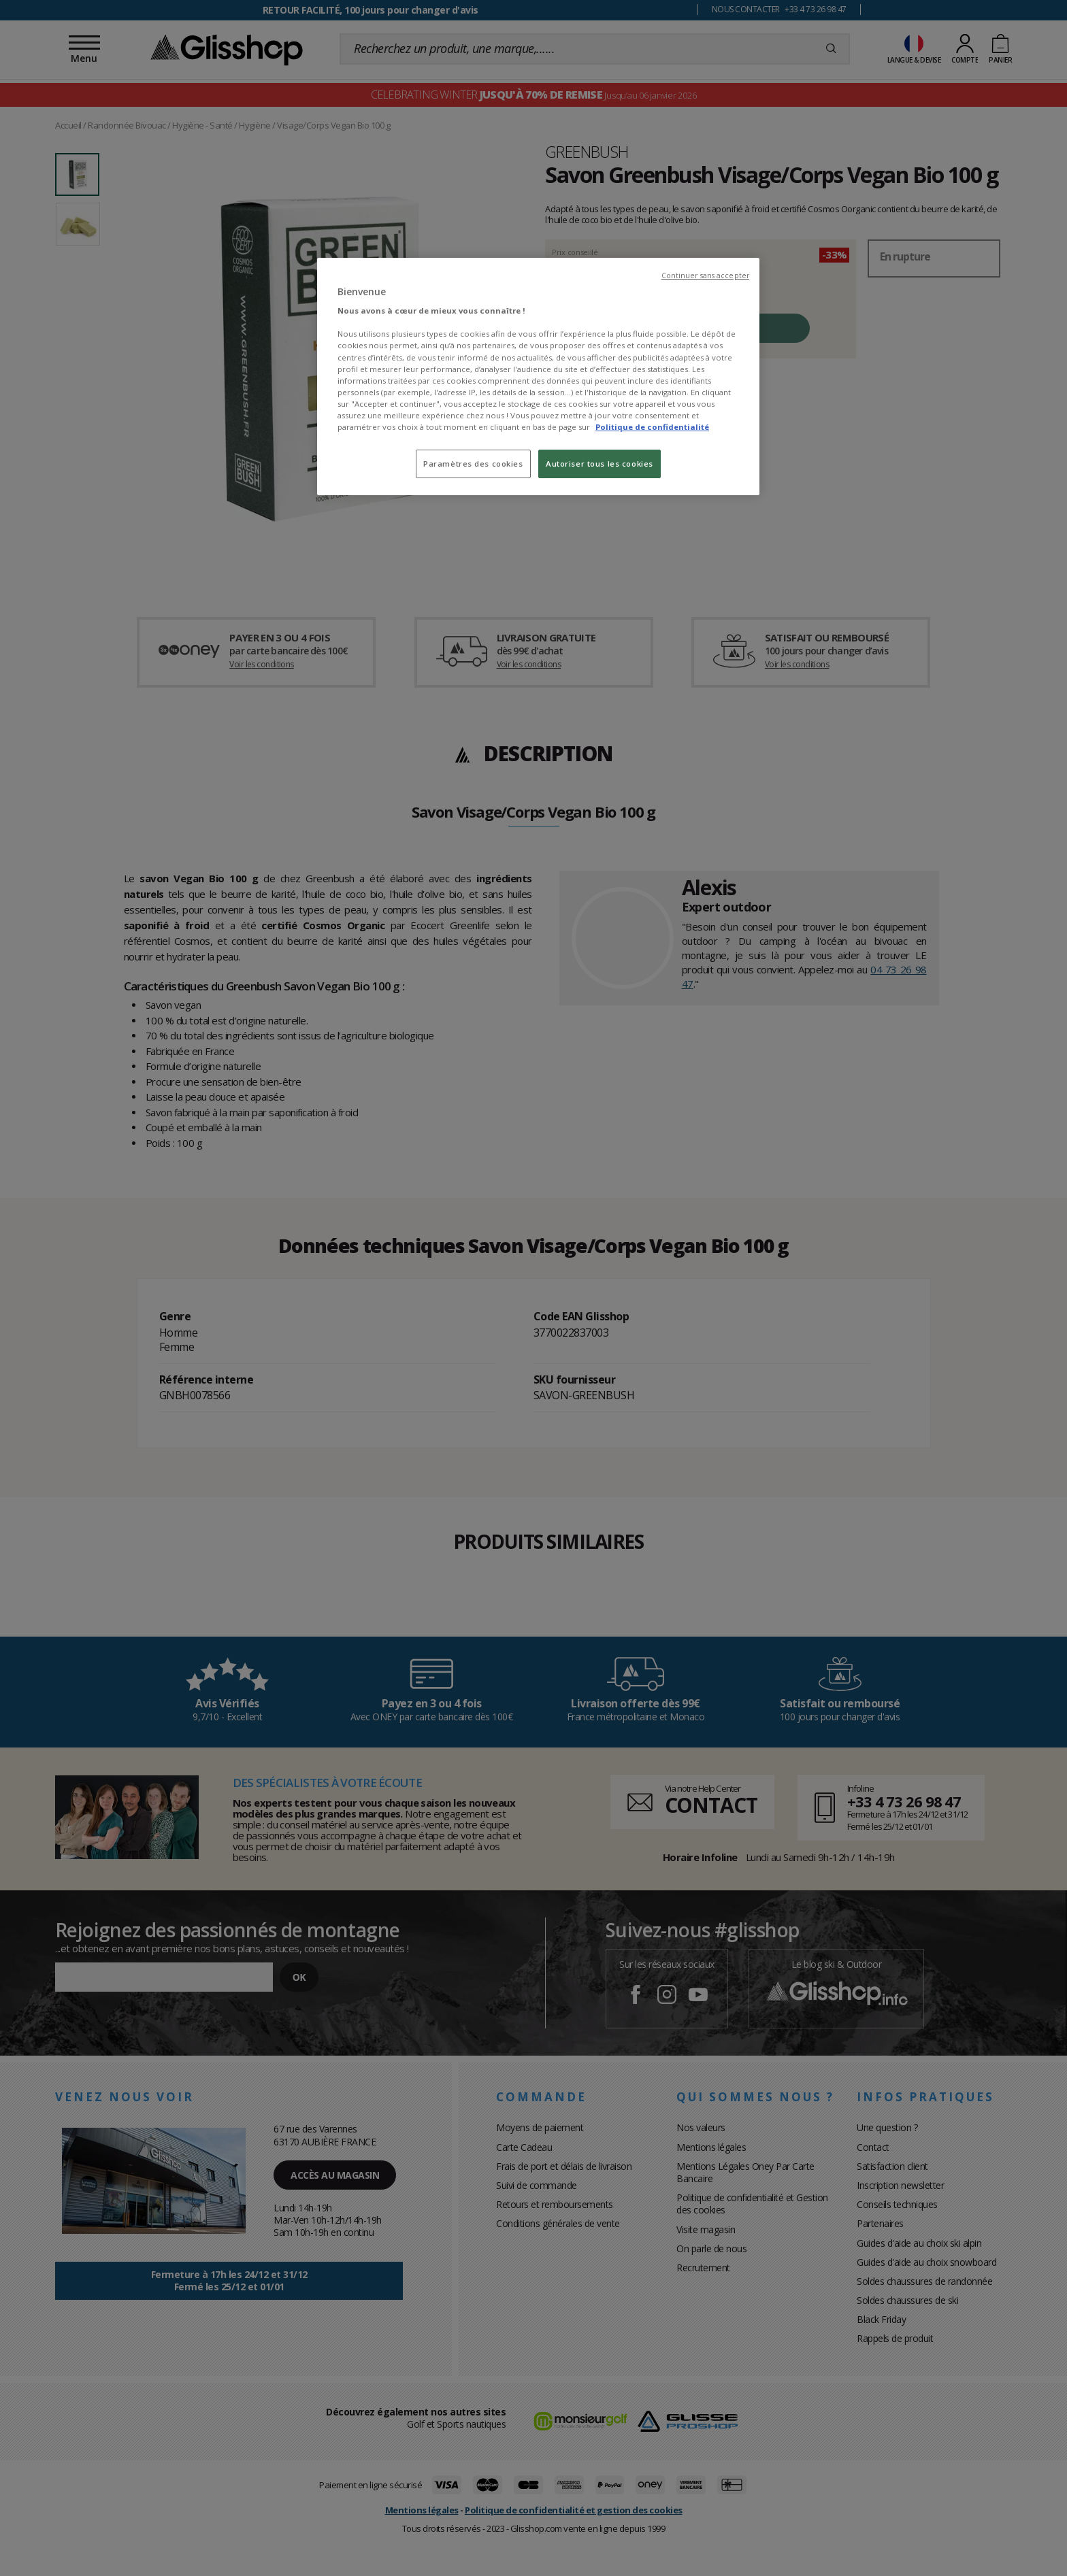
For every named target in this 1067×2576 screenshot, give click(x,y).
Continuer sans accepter (705, 275)
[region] (538, 376)
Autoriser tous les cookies (599, 463)
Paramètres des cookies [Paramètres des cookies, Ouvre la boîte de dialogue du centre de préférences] (473, 463)
